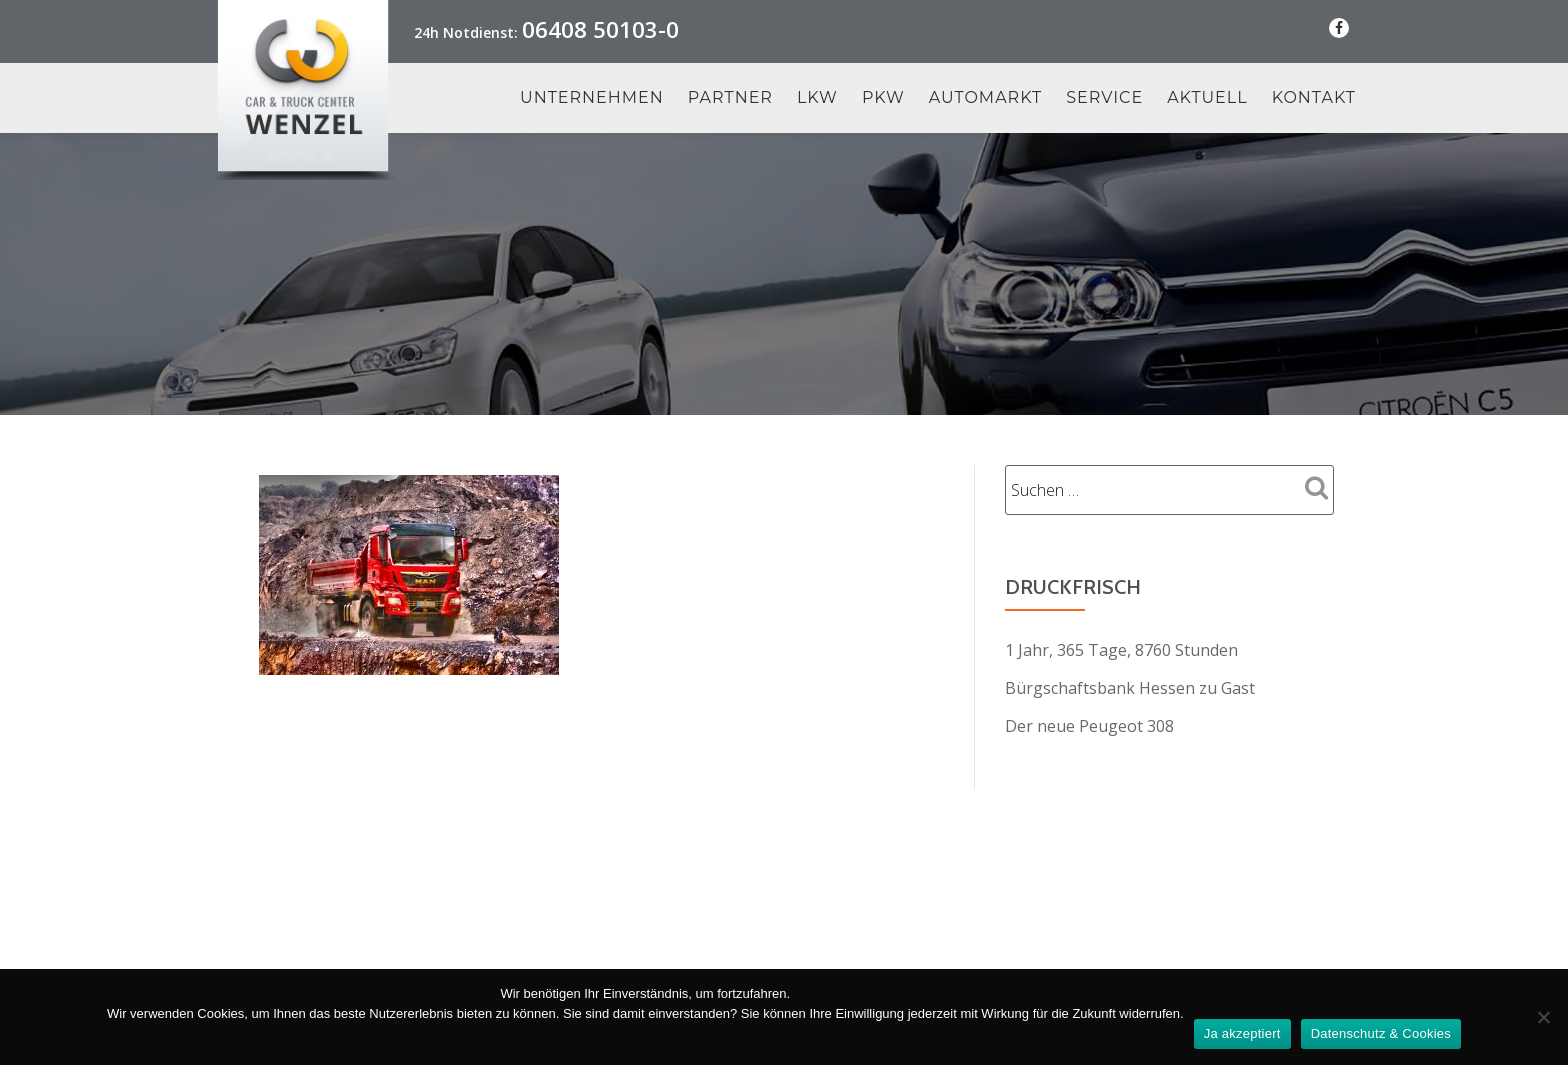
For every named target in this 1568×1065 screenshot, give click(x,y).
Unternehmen (592, 98)
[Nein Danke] (1543, 1017)
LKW (817, 98)
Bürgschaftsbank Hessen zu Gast (1130, 688)
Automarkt (986, 98)
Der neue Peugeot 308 (1089, 726)
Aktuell (1207, 98)
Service (1104, 98)
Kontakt (1314, 98)
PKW (883, 98)
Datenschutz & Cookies (1381, 1033)
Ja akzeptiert (1242, 1033)
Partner (730, 98)
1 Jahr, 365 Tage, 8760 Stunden (1121, 650)
